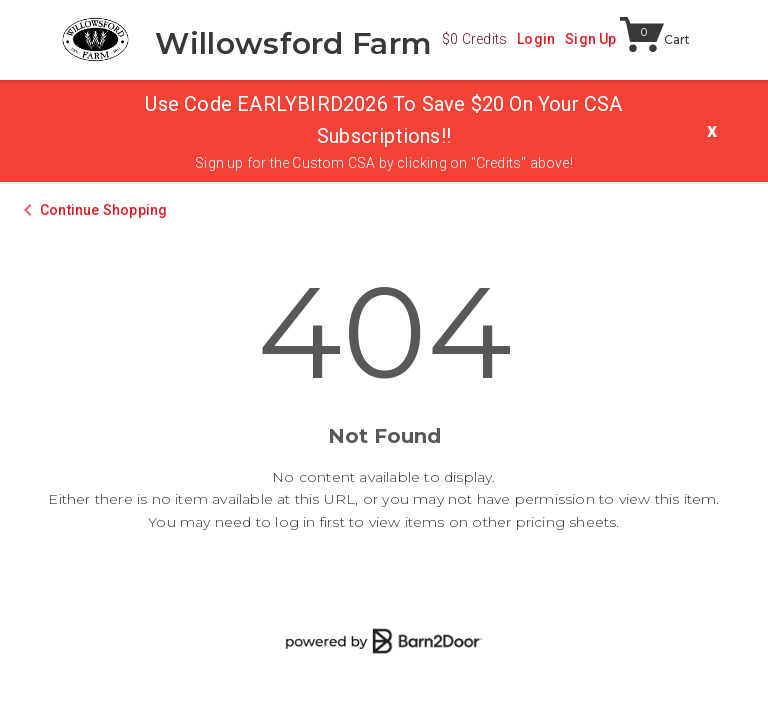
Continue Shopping (103, 210)
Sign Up (590, 39)
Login (536, 39)
